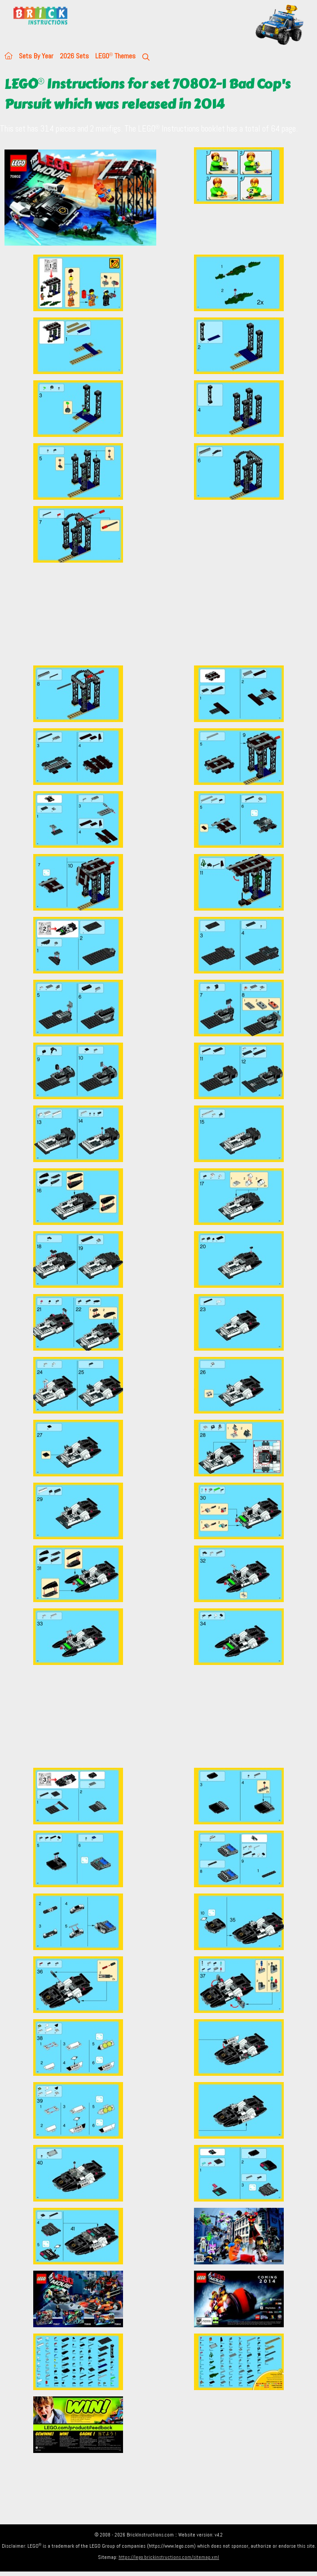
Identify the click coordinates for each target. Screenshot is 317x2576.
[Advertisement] (161, 614)
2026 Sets (74, 56)
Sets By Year (36, 56)
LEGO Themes (115, 56)
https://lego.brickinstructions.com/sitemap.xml (169, 2557)
